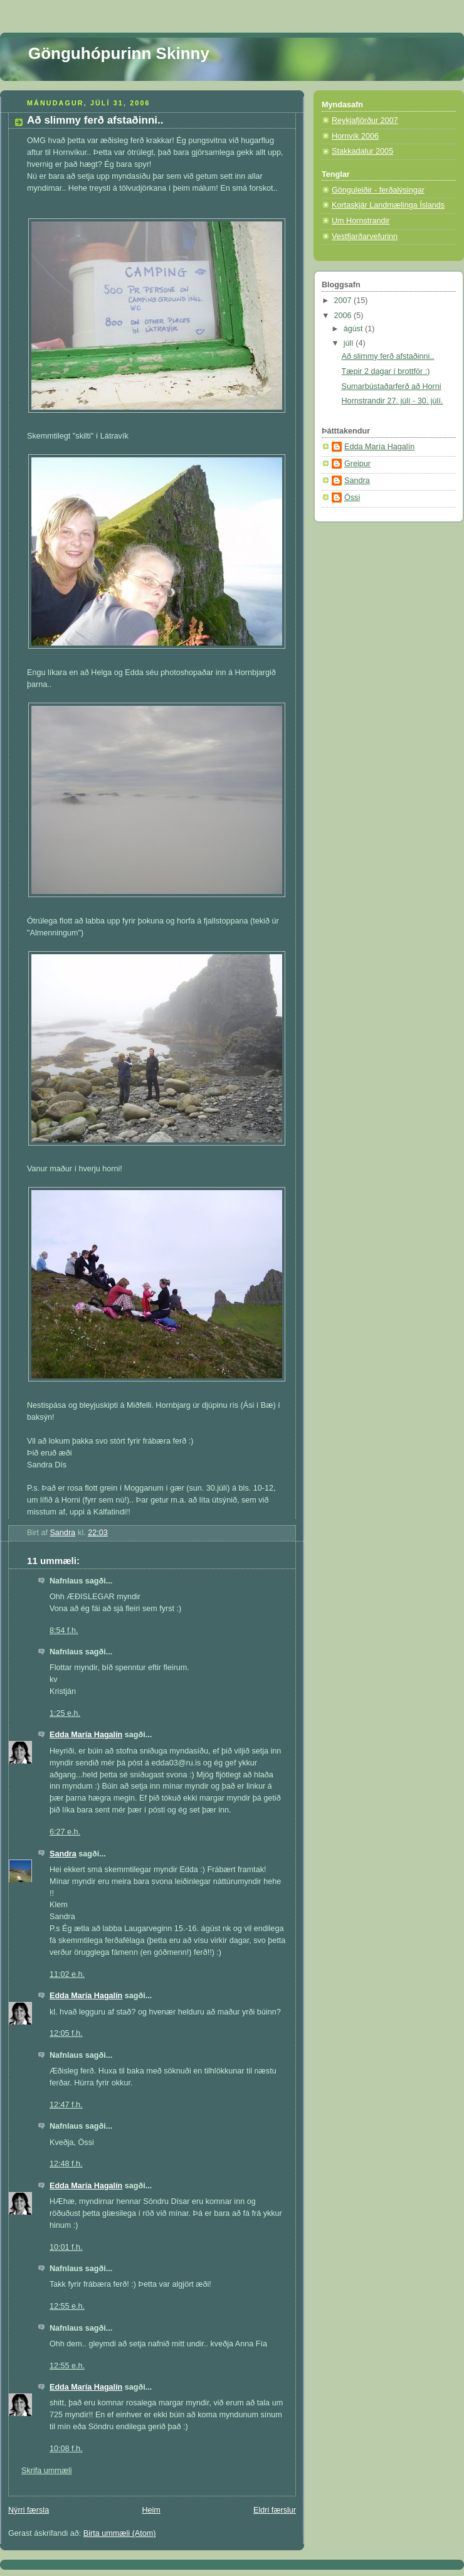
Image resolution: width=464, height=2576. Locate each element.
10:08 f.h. (66, 2448)
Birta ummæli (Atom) (119, 2533)
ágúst (354, 328)
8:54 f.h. (64, 1630)
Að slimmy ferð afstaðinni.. (388, 356)
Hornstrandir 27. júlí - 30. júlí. (392, 401)
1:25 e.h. (65, 1713)
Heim (151, 2510)
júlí (350, 343)
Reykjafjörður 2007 (365, 120)
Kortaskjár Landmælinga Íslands (388, 205)
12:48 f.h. (66, 2163)
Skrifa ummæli (46, 2470)
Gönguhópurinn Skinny (118, 53)
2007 (344, 300)
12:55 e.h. (67, 2306)
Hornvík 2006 (355, 136)
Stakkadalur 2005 (362, 151)
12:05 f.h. (66, 2033)
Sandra (63, 1854)
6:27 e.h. (65, 1832)
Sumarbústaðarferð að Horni (391, 386)
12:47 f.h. (66, 2104)
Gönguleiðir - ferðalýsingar (378, 190)
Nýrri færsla (28, 2510)
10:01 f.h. (66, 2247)
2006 (344, 315)
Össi (352, 497)
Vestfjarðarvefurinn (365, 236)
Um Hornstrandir (361, 220)
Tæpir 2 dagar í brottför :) (386, 371)
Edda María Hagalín (86, 1734)
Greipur (357, 463)
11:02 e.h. (67, 1974)
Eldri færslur (274, 2510)
